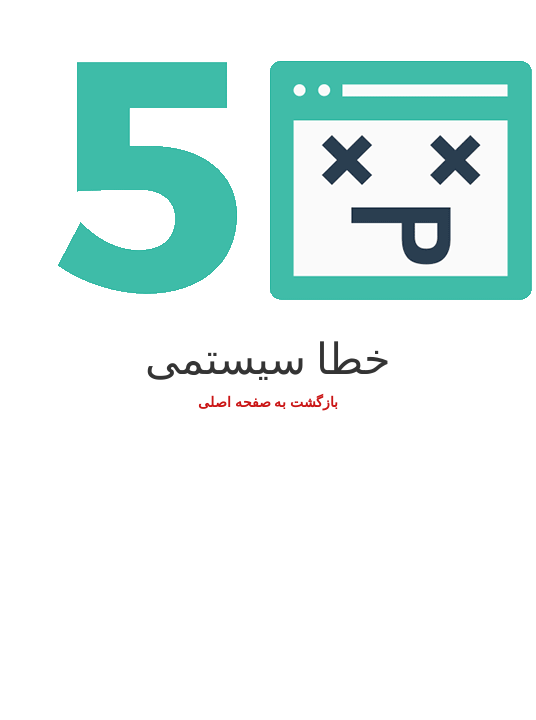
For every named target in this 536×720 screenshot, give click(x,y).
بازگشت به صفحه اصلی (268, 402)
